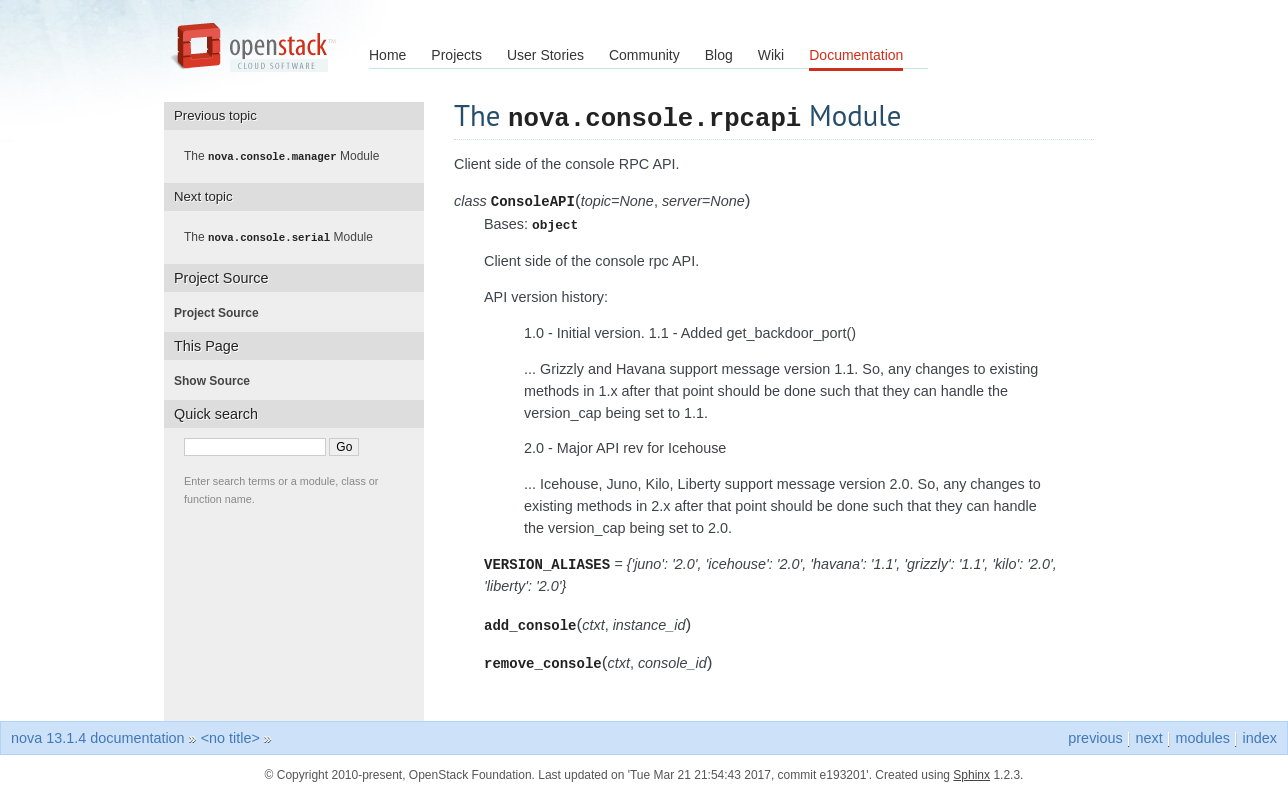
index (1260, 737)
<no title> (230, 737)
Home (387, 55)
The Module (287, 156)
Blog (719, 55)
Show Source (218, 379)
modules (1202, 737)
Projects (456, 55)
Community (644, 55)
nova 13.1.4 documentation (98, 737)
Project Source (222, 311)
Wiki (771, 55)
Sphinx (971, 774)
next (1148, 737)
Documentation (856, 55)
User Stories (545, 55)
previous (1095, 737)
